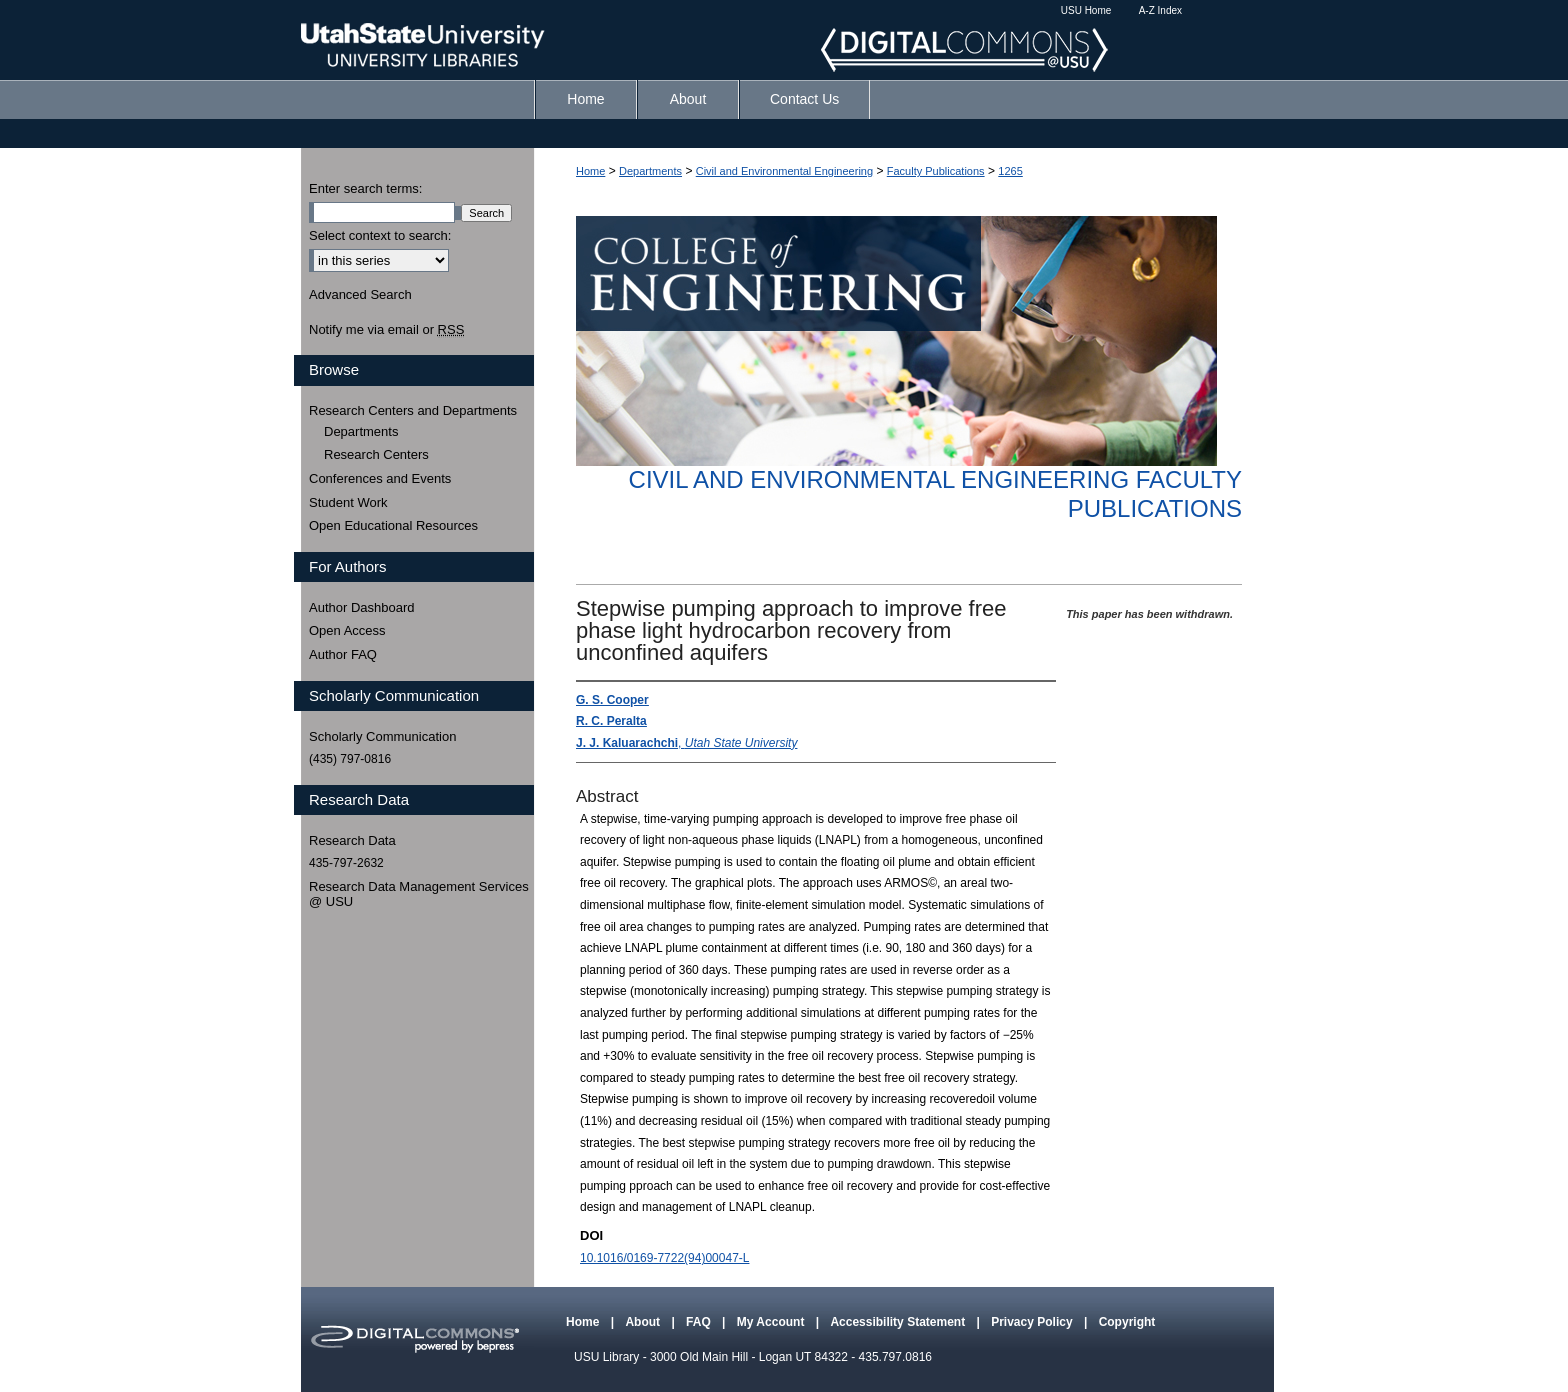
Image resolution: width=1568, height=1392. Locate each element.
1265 (1010, 171)
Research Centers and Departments (413, 410)
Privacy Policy (1033, 1322)
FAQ (700, 1322)
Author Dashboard (362, 607)
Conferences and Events (380, 478)
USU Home (1086, 10)
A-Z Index (1160, 10)
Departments (650, 171)
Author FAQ (343, 654)
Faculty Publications (936, 171)
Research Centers (376, 454)
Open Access (347, 630)
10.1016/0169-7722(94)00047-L (664, 1258)
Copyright (1127, 1322)
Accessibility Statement (899, 1322)
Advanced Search (360, 294)
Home (590, 171)
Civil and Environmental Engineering (784, 171)
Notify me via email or (386, 330)
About (644, 1322)
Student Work (348, 502)
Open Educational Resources (393, 525)
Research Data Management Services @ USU (419, 894)
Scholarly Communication (382, 736)
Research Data (352, 840)
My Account (772, 1322)
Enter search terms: (365, 188)
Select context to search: (380, 235)
